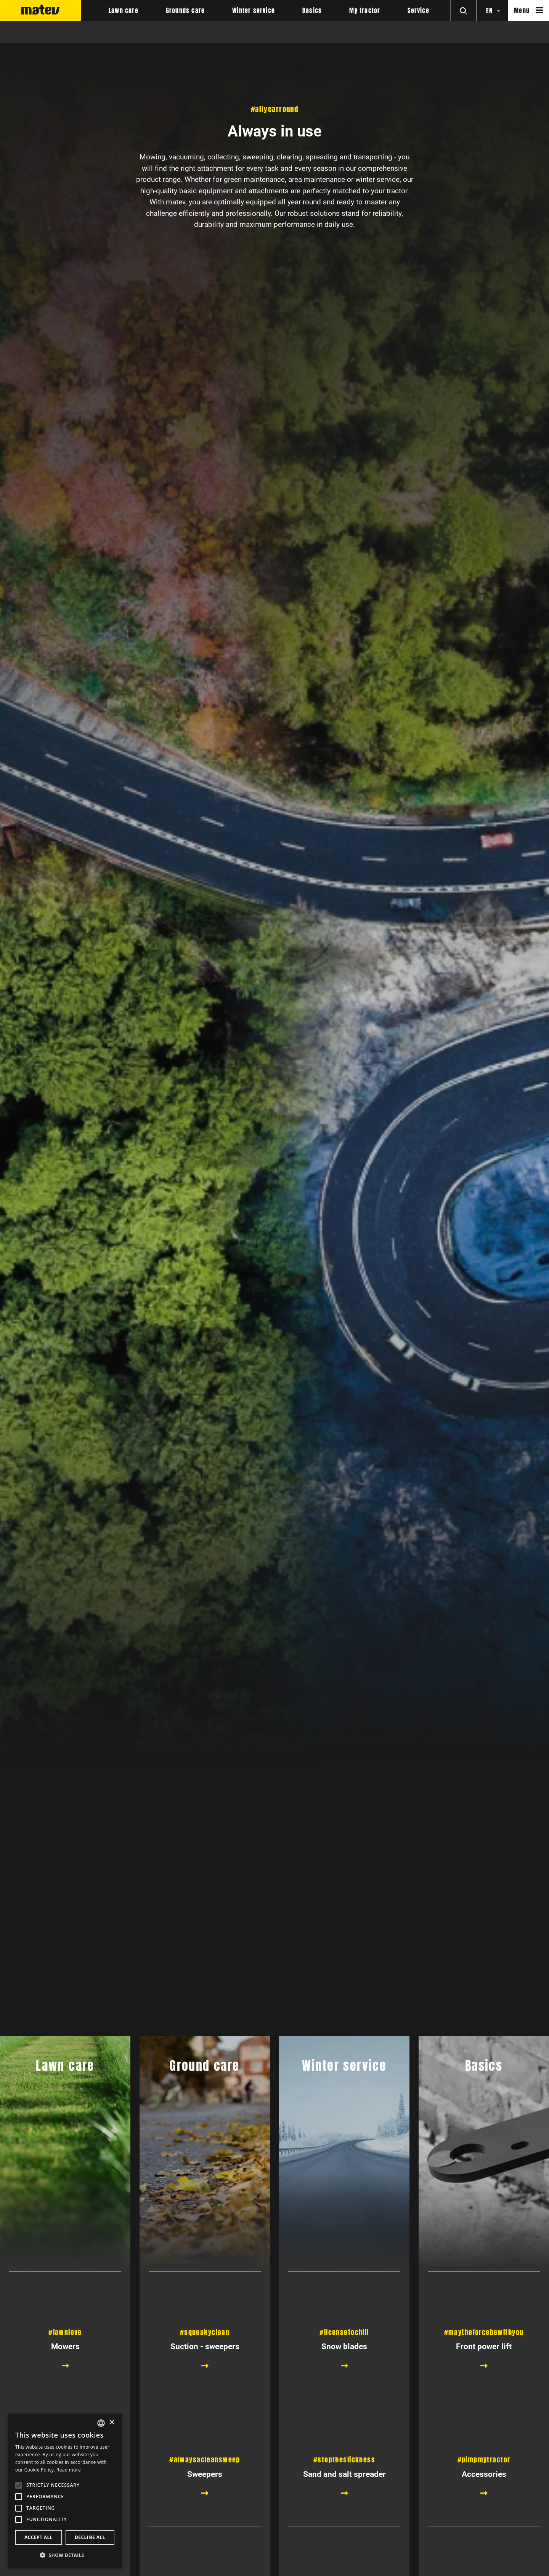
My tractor (364, 10)
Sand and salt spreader (344, 2537)
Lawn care (123, 10)
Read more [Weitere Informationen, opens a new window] (68, 2470)
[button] (64, 2555)
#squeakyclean (205, 2332)
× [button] (111, 2422)
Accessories (484, 2537)
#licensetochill (344, 2332)
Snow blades (344, 2346)
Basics (312, 10)
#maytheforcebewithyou (484, 2332)
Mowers (65, 2346)
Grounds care (185, 10)
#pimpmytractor (484, 2523)
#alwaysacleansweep (204, 2523)
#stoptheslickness (344, 2523)
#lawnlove (65, 2332)
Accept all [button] (38, 2537)
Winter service (253, 10)
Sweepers (204, 2537)
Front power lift (484, 2346)
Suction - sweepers (204, 2346)
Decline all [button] (90, 2537)
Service (418, 10)
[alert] (65, 2491)
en (489, 10)
